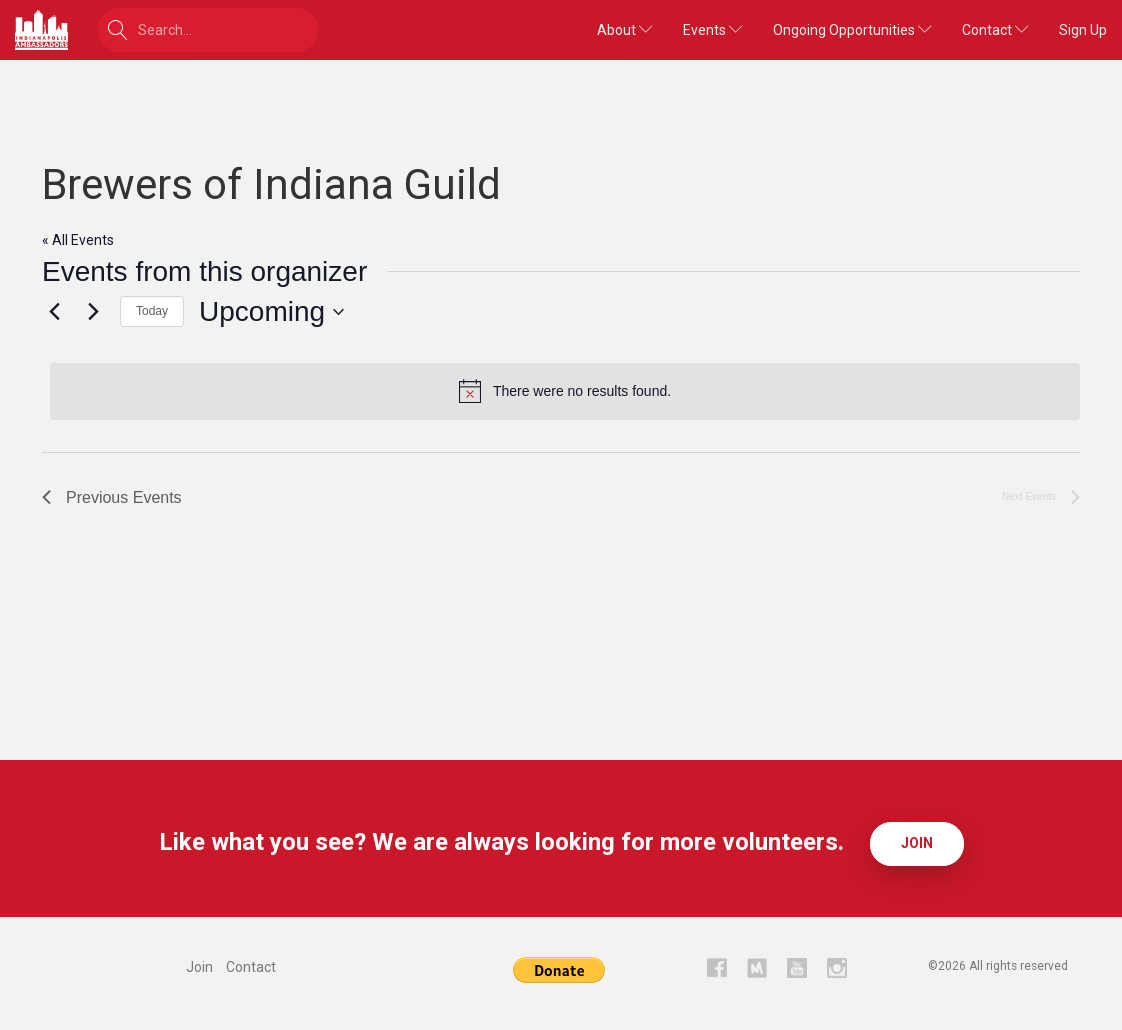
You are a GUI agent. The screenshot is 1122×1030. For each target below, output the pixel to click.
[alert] (565, 391)
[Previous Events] (54, 312)
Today (152, 311)
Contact (995, 30)
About (625, 30)
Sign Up (1083, 30)
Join (917, 843)
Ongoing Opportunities (852, 30)
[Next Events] (93, 312)
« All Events (78, 240)
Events (713, 30)
